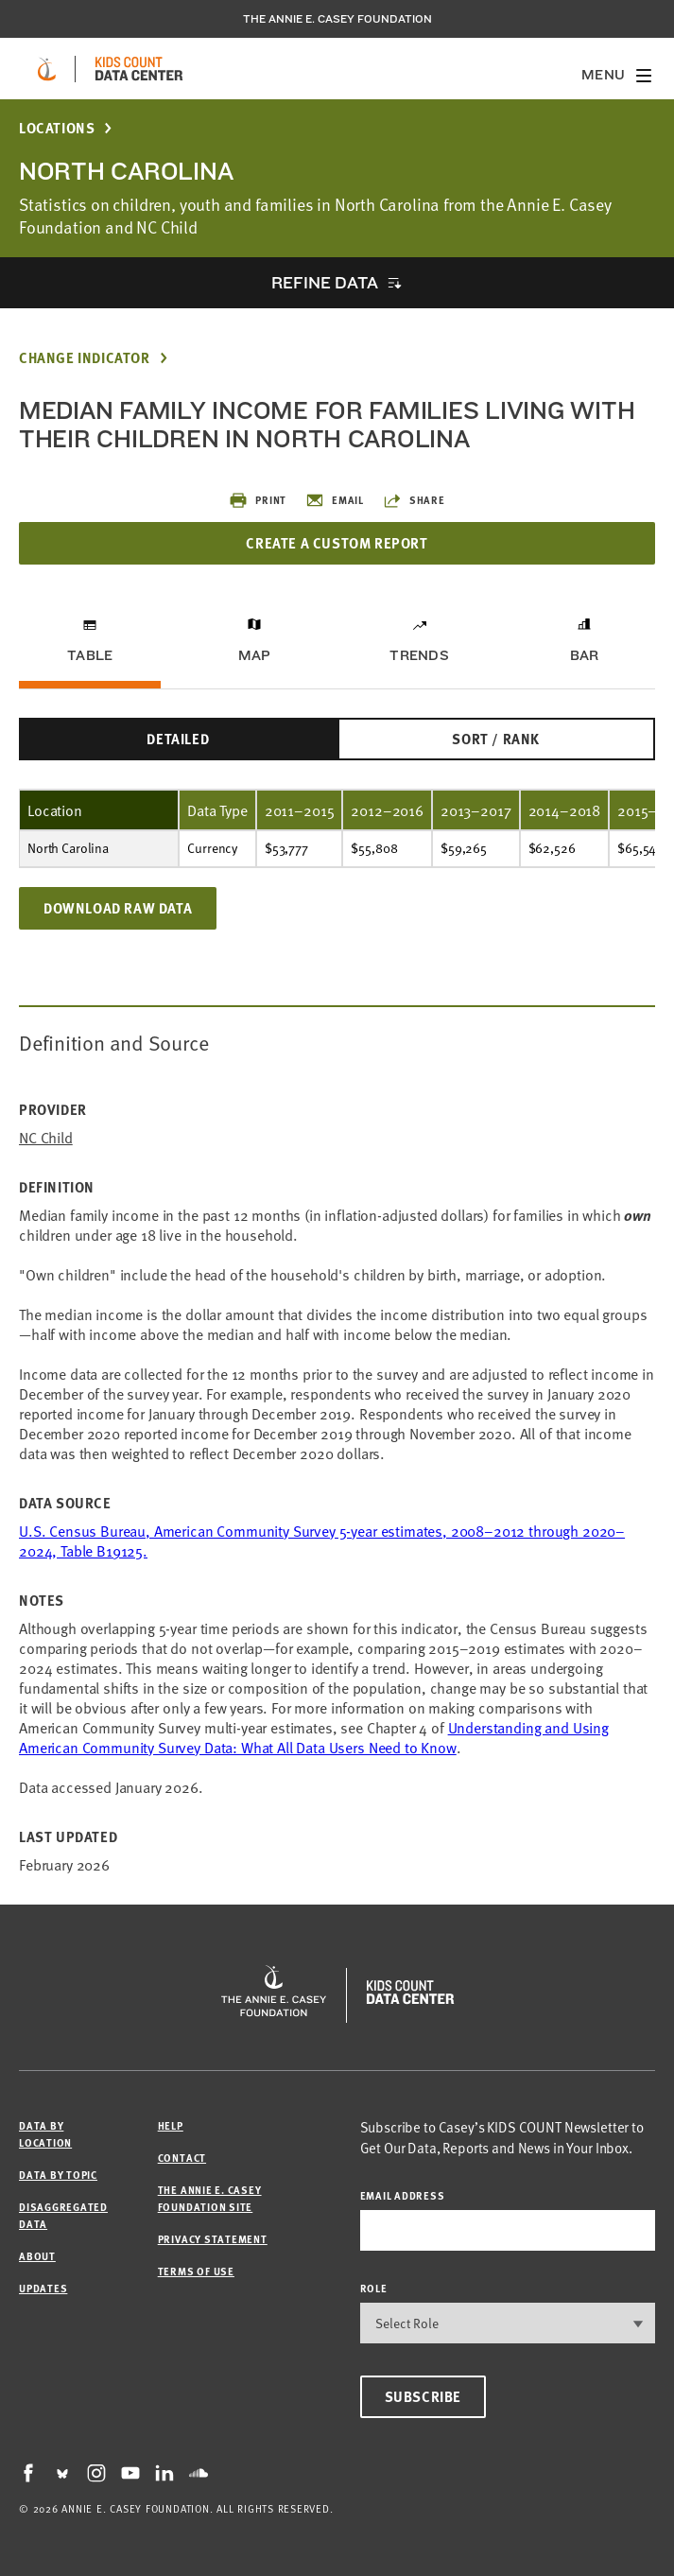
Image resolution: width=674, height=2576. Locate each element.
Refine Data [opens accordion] (324, 282)
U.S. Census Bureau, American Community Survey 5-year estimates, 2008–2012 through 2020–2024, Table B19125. (322, 1540)
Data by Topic (58, 2174)
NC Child (46, 1137)
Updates (43, 2288)
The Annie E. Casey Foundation (337, 19)
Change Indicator (84, 358)
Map (254, 655)
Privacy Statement (213, 2239)
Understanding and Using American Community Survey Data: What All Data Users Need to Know (314, 1736)
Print (257, 500)
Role (374, 2288)
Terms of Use (196, 2271)
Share (414, 500)
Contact (182, 2157)
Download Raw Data (117, 907)
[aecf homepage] (47, 69)
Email (334, 500)
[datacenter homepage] (139, 69)
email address (402, 2195)
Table (89, 655)
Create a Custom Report (336, 542)
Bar (584, 655)
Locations (57, 128)
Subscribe (423, 2396)
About (37, 2256)
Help (170, 2125)
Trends (418, 655)
